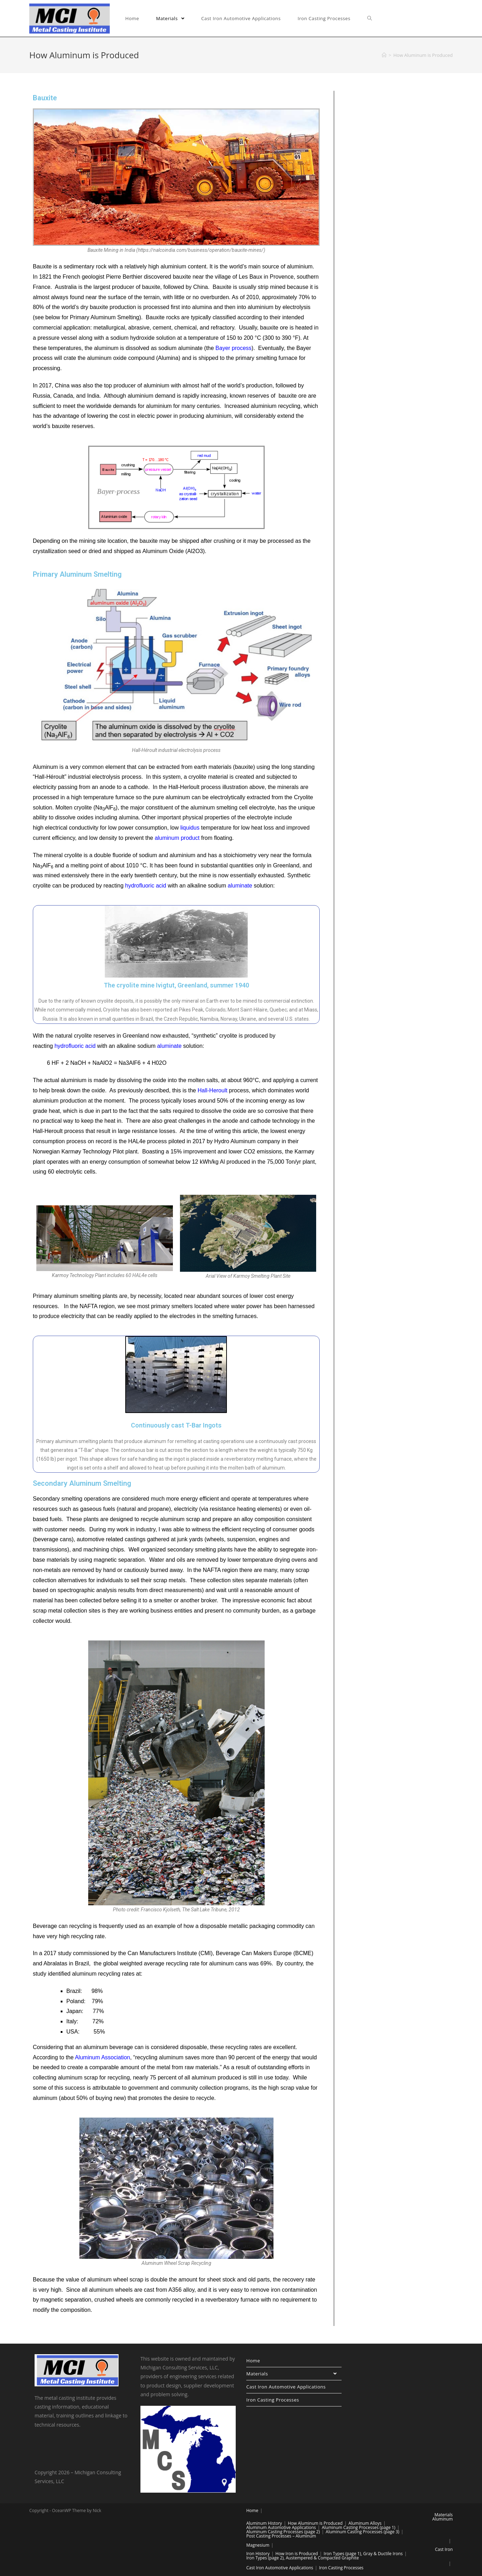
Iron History (258, 2554)
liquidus (189, 828)
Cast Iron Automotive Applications (286, 2387)
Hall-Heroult (212, 1090)
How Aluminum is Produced (315, 2523)
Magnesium (257, 2545)
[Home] (384, 55)
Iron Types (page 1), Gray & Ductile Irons (363, 2554)
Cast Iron (444, 2549)
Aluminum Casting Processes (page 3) (362, 2532)
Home (253, 2360)
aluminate (240, 886)
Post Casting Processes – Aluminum (281, 2536)
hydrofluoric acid (145, 886)
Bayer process (234, 348)
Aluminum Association (102, 2057)
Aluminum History (264, 2523)
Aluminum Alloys (365, 2523)
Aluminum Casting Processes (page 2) (283, 2532)
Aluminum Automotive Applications (281, 2527)
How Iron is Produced (297, 2554)
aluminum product (177, 838)
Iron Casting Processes (272, 2400)
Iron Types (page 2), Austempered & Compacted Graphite (302, 2558)
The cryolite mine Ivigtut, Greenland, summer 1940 (176, 985)
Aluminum (442, 2519)
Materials (294, 2373)
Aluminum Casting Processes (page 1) (358, 2527)
